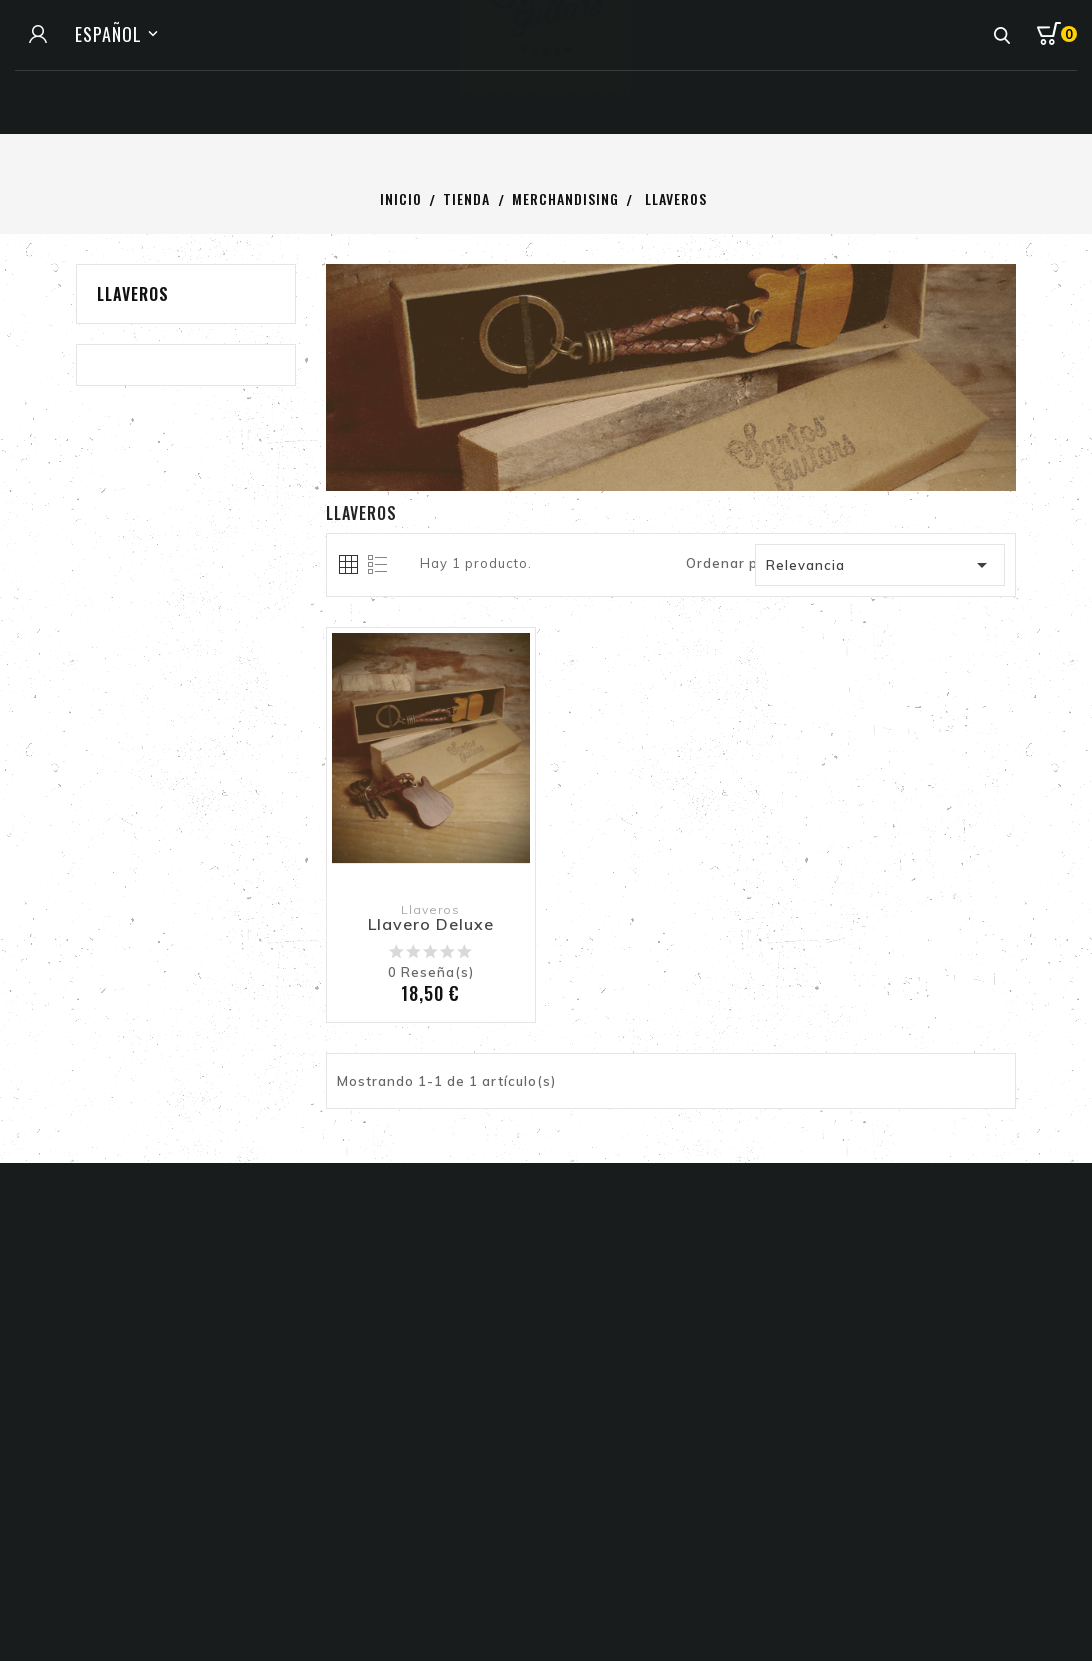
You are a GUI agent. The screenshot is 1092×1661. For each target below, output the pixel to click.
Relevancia (881, 565)
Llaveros (133, 294)
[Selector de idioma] (119, 34)
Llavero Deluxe (431, 925)
